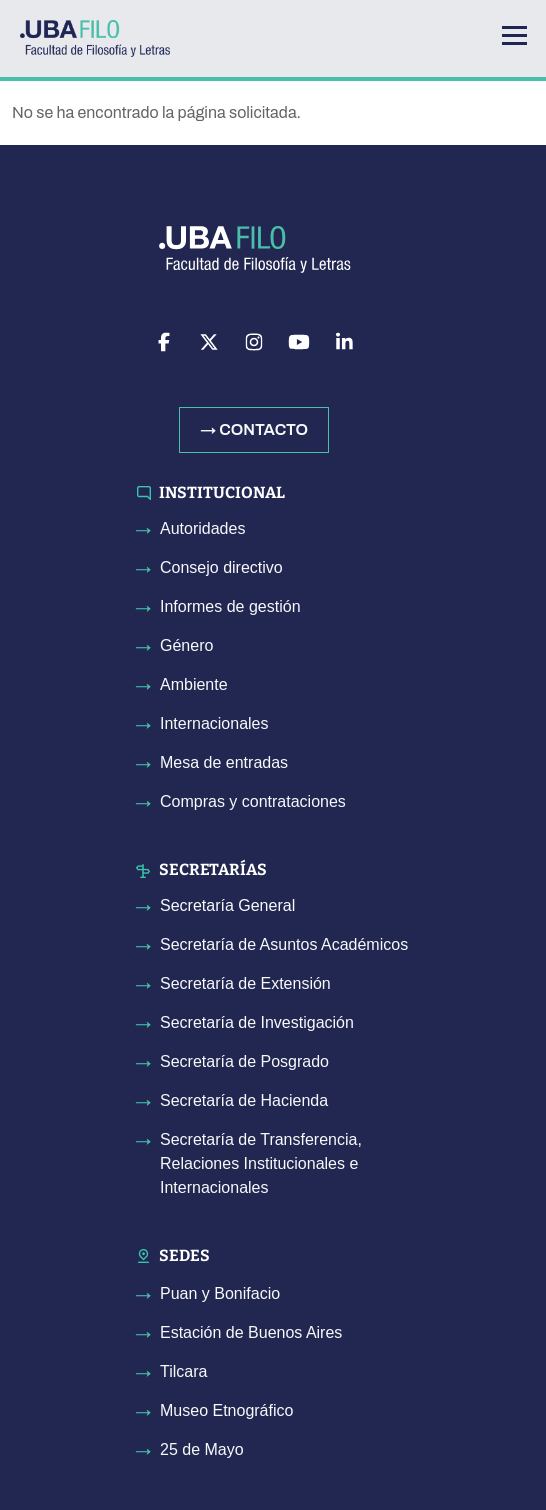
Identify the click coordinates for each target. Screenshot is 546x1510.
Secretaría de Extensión (245, 983)
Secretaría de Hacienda (244, 1100)
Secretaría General (227, 905)
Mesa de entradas (224, 762)
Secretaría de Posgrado (244, 1061)
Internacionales (214, 723)
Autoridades (202, 528)
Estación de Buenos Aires (251, 1332)
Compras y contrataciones (253, 801)
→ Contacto (254, 429)
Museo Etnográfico (226, 1410)
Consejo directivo (221, 567)
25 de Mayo (202, 1449)
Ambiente (194, 684)
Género (186, 645)
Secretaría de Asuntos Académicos (284, 944)
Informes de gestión (230, 606)
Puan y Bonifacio (220, 1293)
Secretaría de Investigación (257, 1022)
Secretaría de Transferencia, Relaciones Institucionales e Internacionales (261, 1163)
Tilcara (183, 1371)
